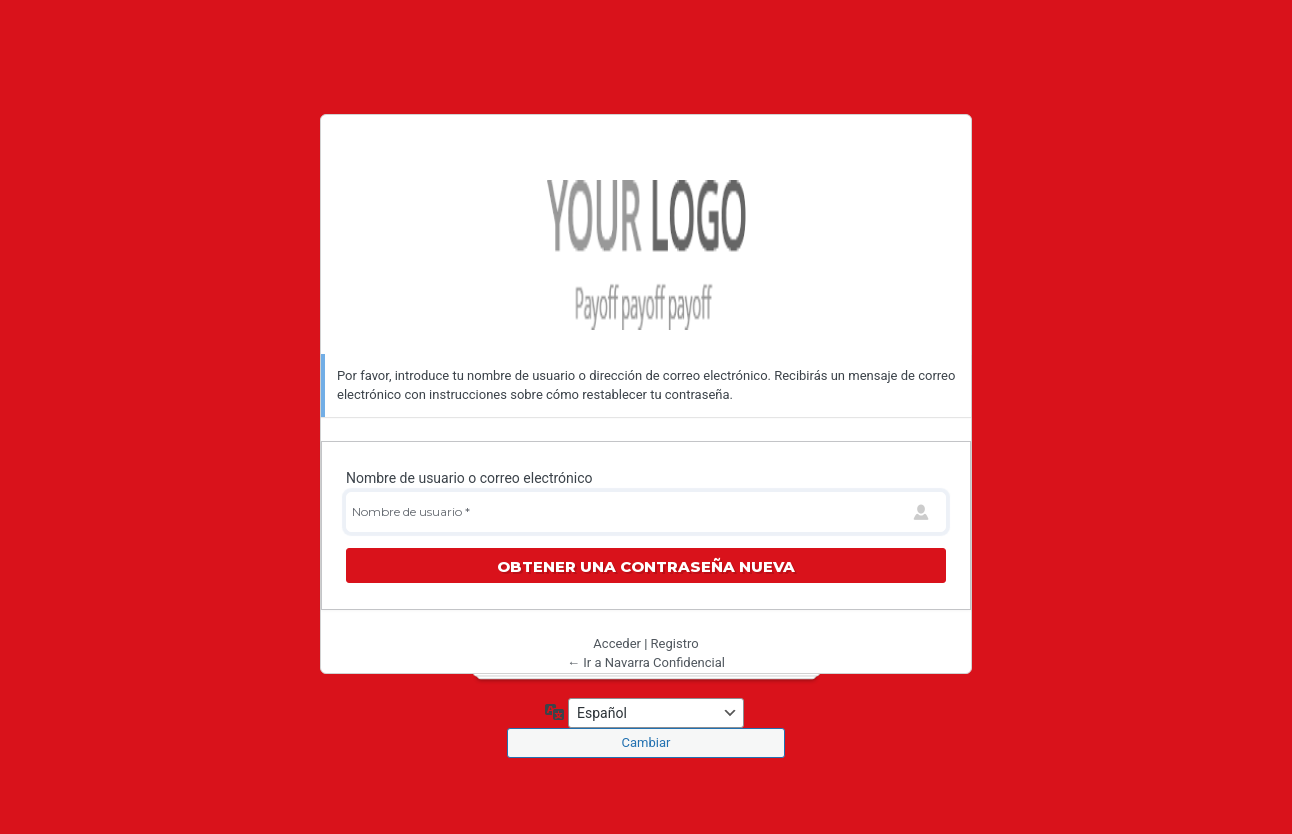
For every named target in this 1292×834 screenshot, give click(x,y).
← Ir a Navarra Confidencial (646, 662)
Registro (675, 643)
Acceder (617, 643)
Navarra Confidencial (646, 255)
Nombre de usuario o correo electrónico (469, 478)
